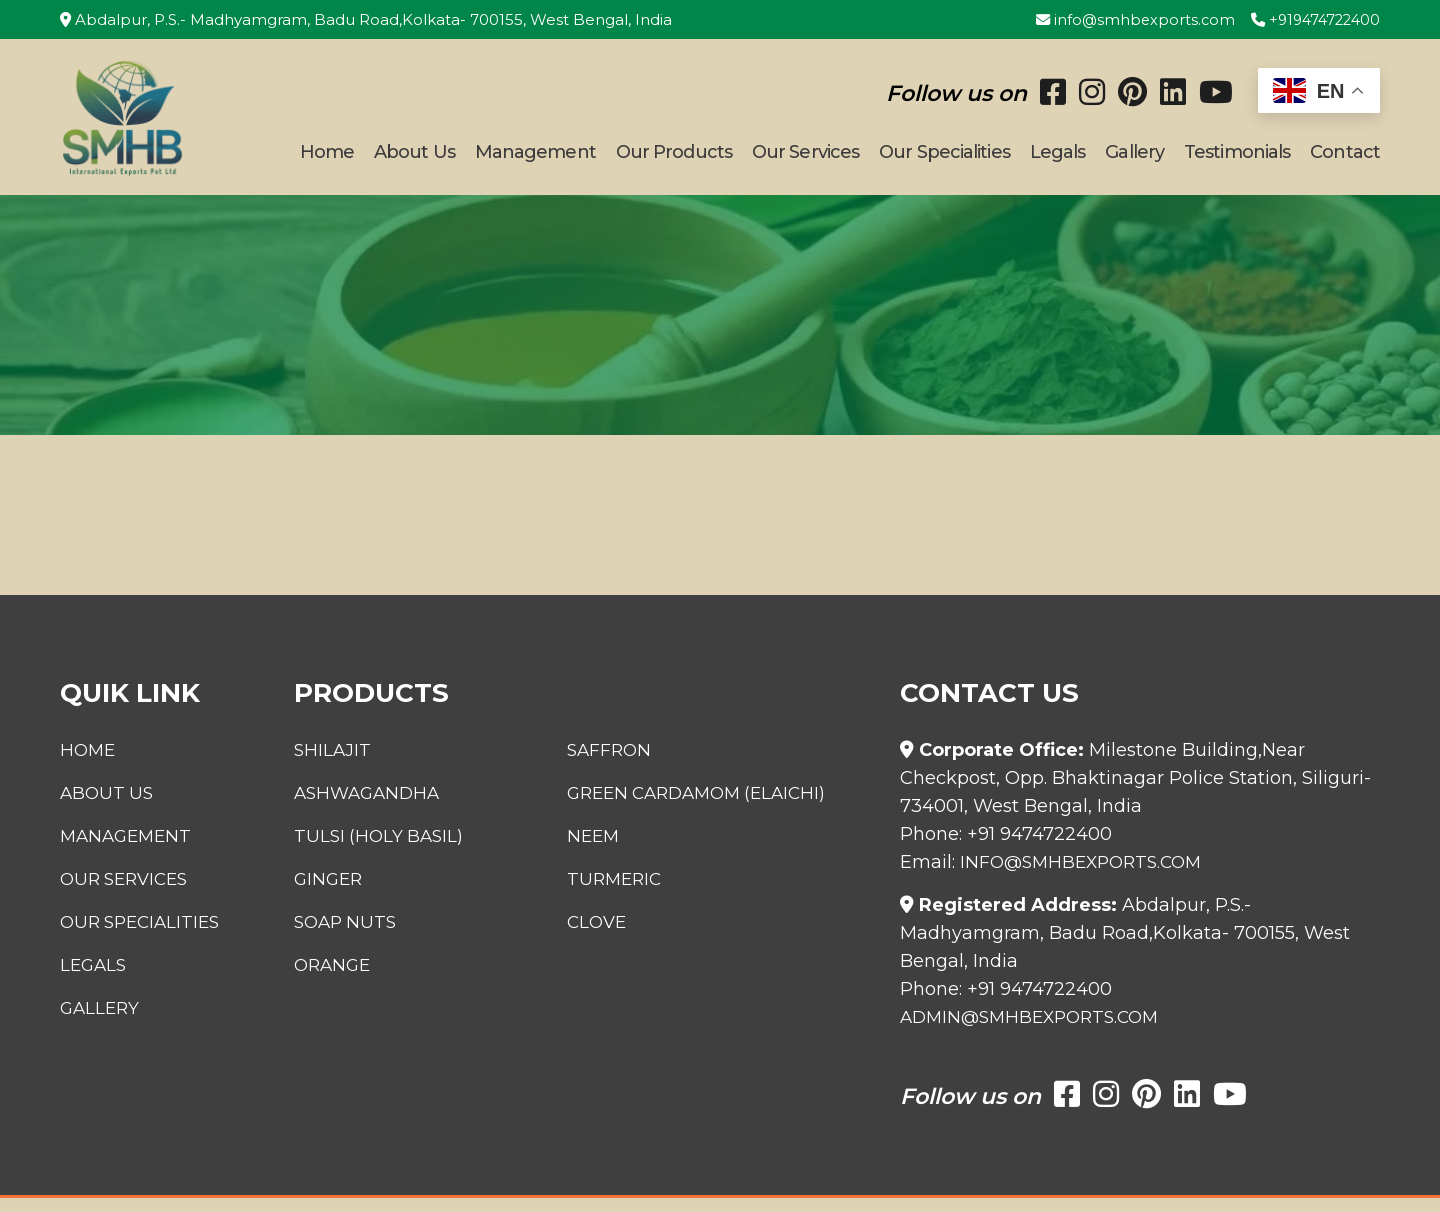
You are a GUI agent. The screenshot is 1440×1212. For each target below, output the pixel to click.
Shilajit (321, 764)
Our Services (805, 159)
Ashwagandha (358, 807)
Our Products (674, 159)
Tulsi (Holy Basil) (369, 850)
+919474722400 (1311, 19)
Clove (603, 936)
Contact (1345, 159)
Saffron (616, 764)
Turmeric (621, 893)
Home (327, 159)
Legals (1058, 159)
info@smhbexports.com (1125, 19)
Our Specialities (944, 159)
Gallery (1134, 159)
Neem (599, 850)
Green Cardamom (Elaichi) (709, 807)
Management (535, 159)
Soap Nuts (336, 936)
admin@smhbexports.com (1036, 1031)
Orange (322, 979)
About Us (414, 159)
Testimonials (1237, 159)
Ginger (318, 893)
